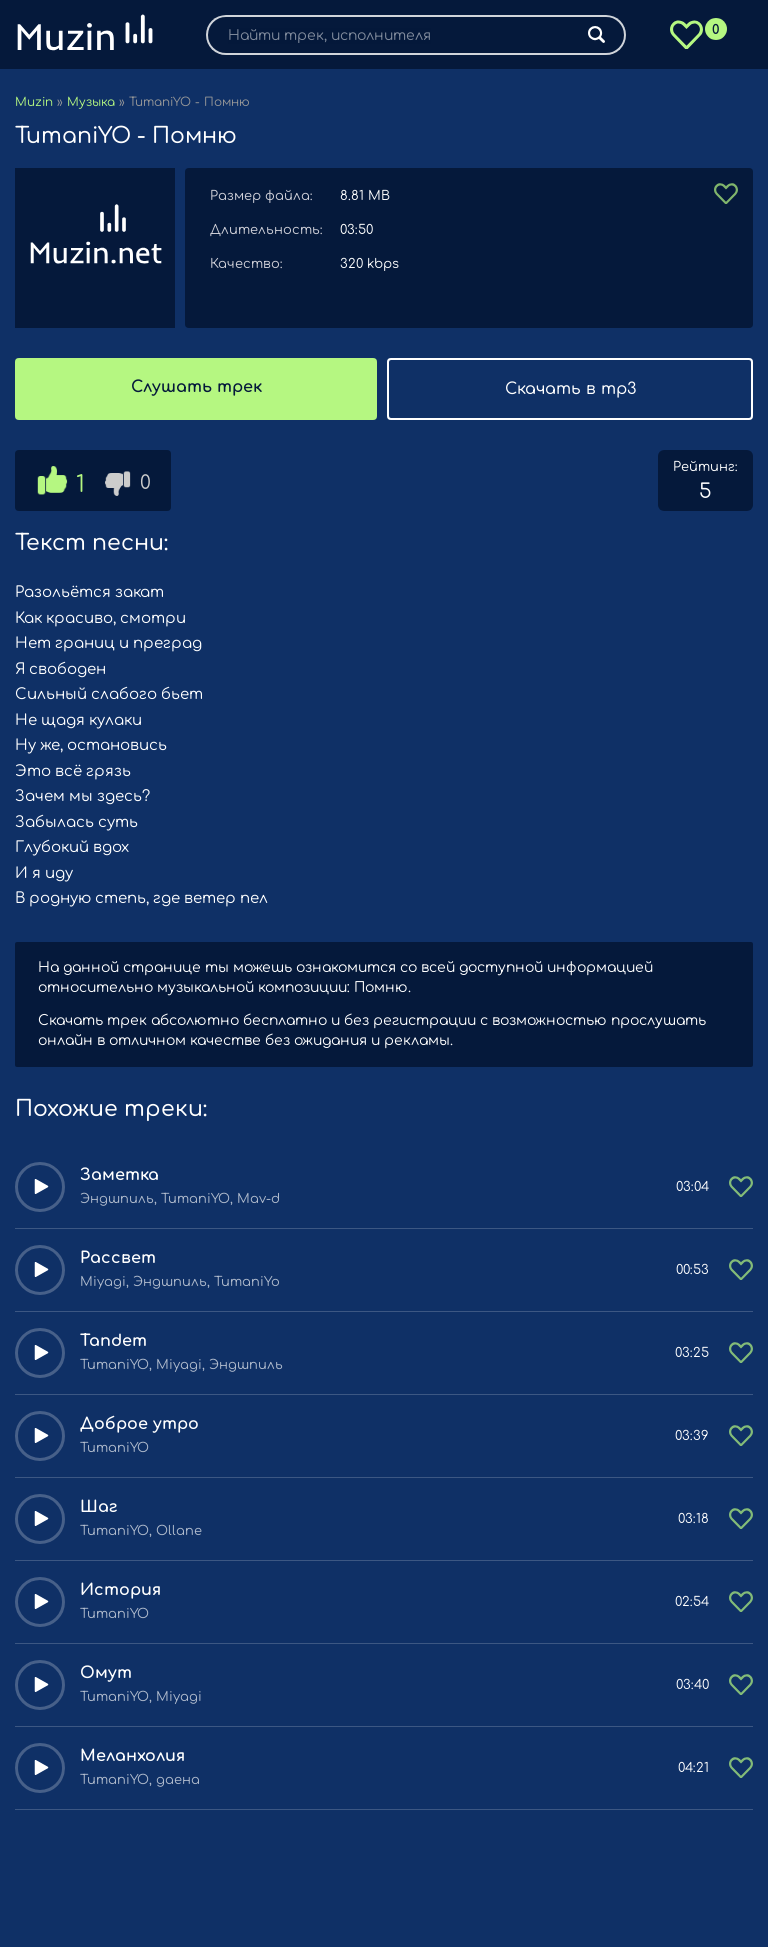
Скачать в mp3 (570, 389)
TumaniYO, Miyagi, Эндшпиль (181, 1365)
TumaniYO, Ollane (141, 1531)
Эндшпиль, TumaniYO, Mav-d (180, 1199)
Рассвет (118, 1258)
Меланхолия (132, 1756)
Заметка (119, 1175)
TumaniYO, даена (140, 1780)
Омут (106, 1673)
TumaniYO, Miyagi (141, 1697)
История (120, 1590)
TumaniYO (114, 1448)
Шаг (98, 1507)
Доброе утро (139, 1424)
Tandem (113, 1341)
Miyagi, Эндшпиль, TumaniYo (180, 1282)
